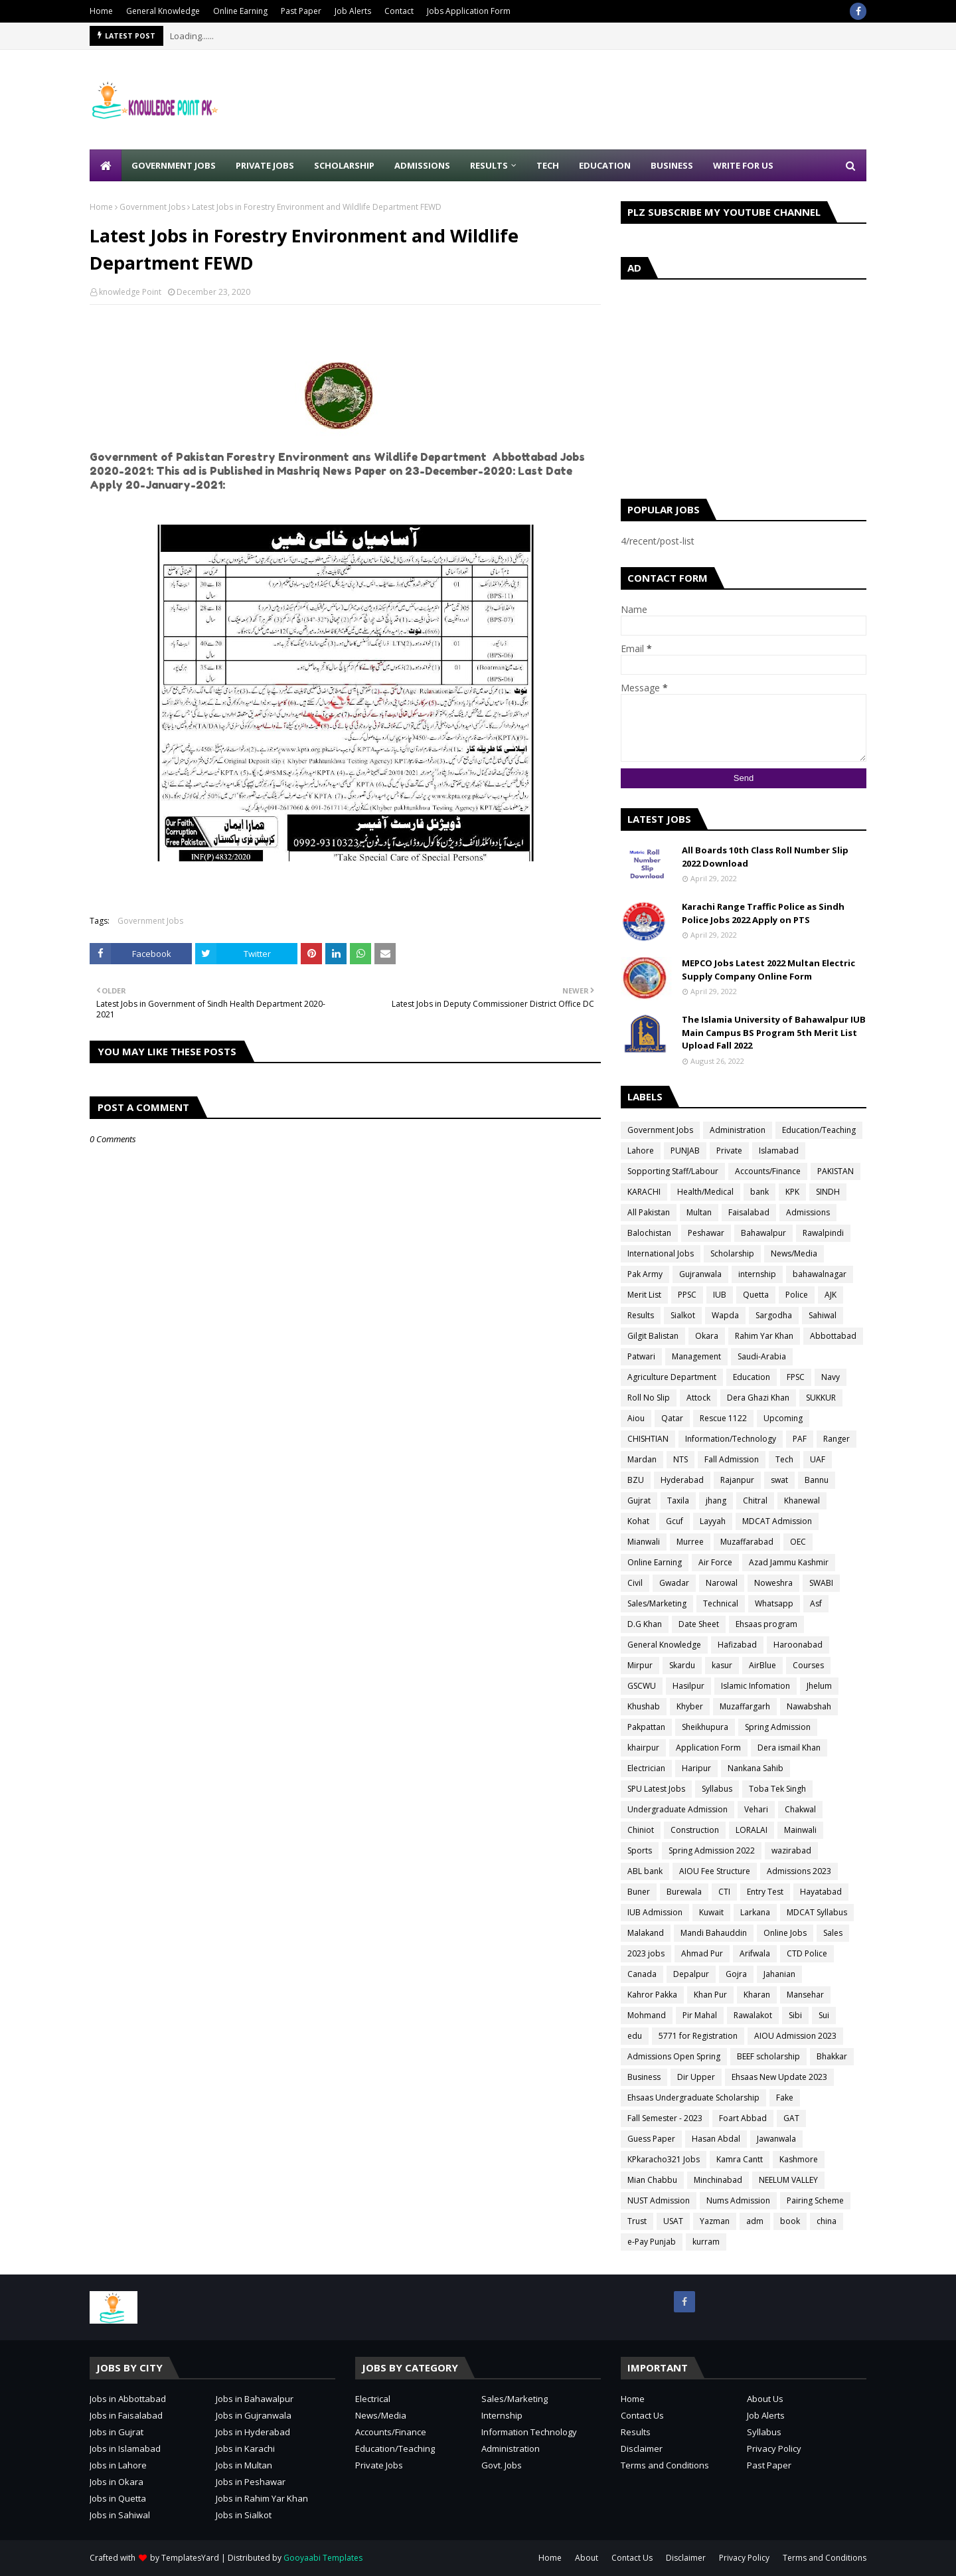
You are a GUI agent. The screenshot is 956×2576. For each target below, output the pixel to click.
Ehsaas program (766, 1624)
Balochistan (649, 1233)
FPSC (796, 1377)
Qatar (672, 1418)
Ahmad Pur (702, 1953)
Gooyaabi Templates (322, 2557)
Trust (637, 2221)
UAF (817, 1459)
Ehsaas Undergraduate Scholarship (693, 2097)
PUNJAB (685, 1150)
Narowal (722, 1583)
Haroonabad (798, 1644)
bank (759, 1191)
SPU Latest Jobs (656, 1788)
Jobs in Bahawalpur (254, 2399)
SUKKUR (821, 1397)
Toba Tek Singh (777, 1788)
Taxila (678, 1500)
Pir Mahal (699, 2015)
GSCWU (641, 1685)
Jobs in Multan (244, 2465)
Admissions (808, 1212)
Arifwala (755, 1953)
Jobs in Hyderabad (253, 2432)
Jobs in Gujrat (116, 2432)
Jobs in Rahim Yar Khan (262, 2498)
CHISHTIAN (648, 1438)
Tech (784, 1459)
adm (754, 2221)
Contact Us (642, 2415)
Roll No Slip (648, 1397)
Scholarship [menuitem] (344, 165)
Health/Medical (705, 1191)
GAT (791, 2118)
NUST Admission (658, 2200)
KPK (792, 1191)
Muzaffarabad (746, 1541)
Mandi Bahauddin (713, 1932)
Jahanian (779, 1974)
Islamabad (779, 1150)
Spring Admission (778, 1727)
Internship (501, 2415)
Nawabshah (809, 1706)
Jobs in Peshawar (250, 2482)
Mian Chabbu (652, 2180)
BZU (635, 1480)
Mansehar (805, 1994)
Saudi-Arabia (762, 1356)
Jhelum (819, 1685)
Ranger (836, 1438)
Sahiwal (822, 1315)
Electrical (372, 2399)
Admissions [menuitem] (422, 165)
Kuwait (711, 1912)
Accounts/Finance (768, 1171)
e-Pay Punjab (651, 2241)
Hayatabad (821, 1891)
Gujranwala (700, 1274)
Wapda (725, 1315)
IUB (719, 1294)
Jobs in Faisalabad (126, 2415)
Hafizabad (737, 1644)
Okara (706, 1335)
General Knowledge (163, 11)
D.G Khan (644, 1624)
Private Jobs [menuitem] (265, 165)
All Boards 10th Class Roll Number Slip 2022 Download (765, 856)
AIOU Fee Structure (714, 1871)
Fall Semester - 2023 (664, 2118)
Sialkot (683, 1315)
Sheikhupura (705, 1727)
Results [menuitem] (489, 165)
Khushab (643, 1706)
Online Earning (240, 11)
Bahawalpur (763, 1233)
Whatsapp (774, 1603)
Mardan (642, 1459)
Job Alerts (353, 11)
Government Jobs (152, 207)
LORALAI (751, 1830)
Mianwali (643, 1541)
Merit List (644, 1294)
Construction (695, 1830)
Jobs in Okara (116, 2482)
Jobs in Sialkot (244, 2515)
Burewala (684, 1891)
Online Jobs (785, 1932)
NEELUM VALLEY (788, 2180)
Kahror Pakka (652, 1994)
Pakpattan (646, 1727)
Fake (784, 2097)
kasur (722, 1665)
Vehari (756, 1809)
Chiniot (640, 1830)
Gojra (736, 1974)
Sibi (795, 2015)
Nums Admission (738, 2200)
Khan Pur (710, 1994)
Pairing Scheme (815, 2200)
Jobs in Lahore (118, 2465)
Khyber (690, 1706)
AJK (830, 1294)
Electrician (646, 1768)
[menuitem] (105, 165)
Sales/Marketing (656, 1603)
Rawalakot (753, 2015)
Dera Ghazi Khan (758, 1397)
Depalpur (691, 1974)
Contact (399, 11)
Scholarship (732, 1253)
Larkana (755, 1912)
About (586, 2557)
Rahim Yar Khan (764, 1335)
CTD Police (807, 1953)
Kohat (638, 1521)
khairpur (643, 1747)
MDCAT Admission (777, 1521)
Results (640, 1315)
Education (751, 1377)
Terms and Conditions (665, 2465)
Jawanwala (776, 2138)
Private (729, 1150)
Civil (635, 1583)
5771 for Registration (698, 2035)
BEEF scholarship (768, 2056)
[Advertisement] (624, 99)
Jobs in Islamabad (125, 2448)
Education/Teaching (819, 1130)
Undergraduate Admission (677, 1809)
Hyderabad (682, 1480)
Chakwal (800, 1809)
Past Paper (301, 11)
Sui (824, 2015)
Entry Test (765, 1891)
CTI (724, 1891)
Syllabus (717, 1788)
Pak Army (645, 1274)
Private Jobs (379, 2465)
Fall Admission (731, 1459)
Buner (638, 1891)
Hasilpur (688, 1685)
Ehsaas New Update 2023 (779, 2077)
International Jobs (660, 1253)
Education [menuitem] (605, 165)
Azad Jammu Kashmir (789, 1562)
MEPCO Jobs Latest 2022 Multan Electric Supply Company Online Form (768, 969)
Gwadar (674, 1583)
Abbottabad (833, 1335)
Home (101, 11)
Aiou (636, 1418)
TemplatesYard (190, 2557)
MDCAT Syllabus (817, 1912)
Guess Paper (651, 2138)
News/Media (794, 1253)
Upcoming (783, 1418)
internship (757, 1274)
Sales (832, 1932)
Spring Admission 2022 (712, 1850)
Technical (720, 1603)
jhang (716, 1500)
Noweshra (773, 1583)
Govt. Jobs (501, 2465)
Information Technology (529, 2432)
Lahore (640, 1150)
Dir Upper (696, 2077)
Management (696, 1356)
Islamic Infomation (755, 1685)
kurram (706, 2241)
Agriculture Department (671, 1377)
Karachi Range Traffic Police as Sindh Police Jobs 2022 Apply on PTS (763, 913)
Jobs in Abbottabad (128, 2399)
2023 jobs (646, 1953)
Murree (690, 1541)
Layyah (713, 1521)
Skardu (682, 1665)
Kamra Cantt (739, 2159)
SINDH (828, 1191)
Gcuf (674, 1521)
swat (779, 1480)
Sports (639, 1850)
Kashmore (798, 2159)
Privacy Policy (774, 2448)
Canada (642, 1974)
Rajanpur (737, 1480)
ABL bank (645, 1871)
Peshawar (706, 1233)
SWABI (821, 1583)
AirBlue (762, 1665)
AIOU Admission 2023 (795, 2035)
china (826, 2221)
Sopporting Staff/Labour (672, 1171)
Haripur (696, 1768)
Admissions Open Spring (673, 2056)
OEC (798, 1541)
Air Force (715, 1562)
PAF (800, 1438)
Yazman (715, 2221)
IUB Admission (654, 1912)
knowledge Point (130, 292)
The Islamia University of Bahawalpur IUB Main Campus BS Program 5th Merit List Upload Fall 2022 (774, 1032)
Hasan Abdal (716, 2138)
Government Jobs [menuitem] (173, 165)
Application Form (708, 1747)
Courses (808, 1665)
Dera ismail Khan (789, 1747)
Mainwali (800, 1830)
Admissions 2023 (799, 1871)
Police (796, 1294)
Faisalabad (748, 1212)
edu (634, 2035)
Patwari (641, 1356)
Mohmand (646, 2015)
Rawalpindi (823, 1233)
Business (644, 2077)
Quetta (756, 1294)
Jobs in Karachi (245, 2448)
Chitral (755, 1500)
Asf (816, 1603)
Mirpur (640, 1665)
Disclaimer (642, 2448)
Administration (737, 1130)
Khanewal (802, 1500)
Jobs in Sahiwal (120, 2515)
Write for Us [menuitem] (743, 165)
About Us (765, 2399)
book (790, 2221)
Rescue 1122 (723, 1418)
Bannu (817, 1480)
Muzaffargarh (745, 1706)
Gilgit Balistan (652, 1335)
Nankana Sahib (755, 1768)
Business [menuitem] (672, 165)
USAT (673, 2221)
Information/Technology (730, 1438)
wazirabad (791, 1850)
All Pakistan (648, 1212)
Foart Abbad (743, 2118)
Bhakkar (832, 2056)
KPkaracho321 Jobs (663, 2159)
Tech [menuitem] (547, 165)
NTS (680, 1459)
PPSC (687, 1294)
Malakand (645, 1932)
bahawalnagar (819, 1274)
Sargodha (774, 1315)
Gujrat (639, 1500)
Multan (699, 1212)
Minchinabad (718, 2180)
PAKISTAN (835, 1171)
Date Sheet (698, 1624)
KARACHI (644, 1191)
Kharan (757, 1994)
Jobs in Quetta (118, 2498)
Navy (830, 1377)
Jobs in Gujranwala (253, 2415)
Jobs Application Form (469, 11)
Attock (698, 1397)
